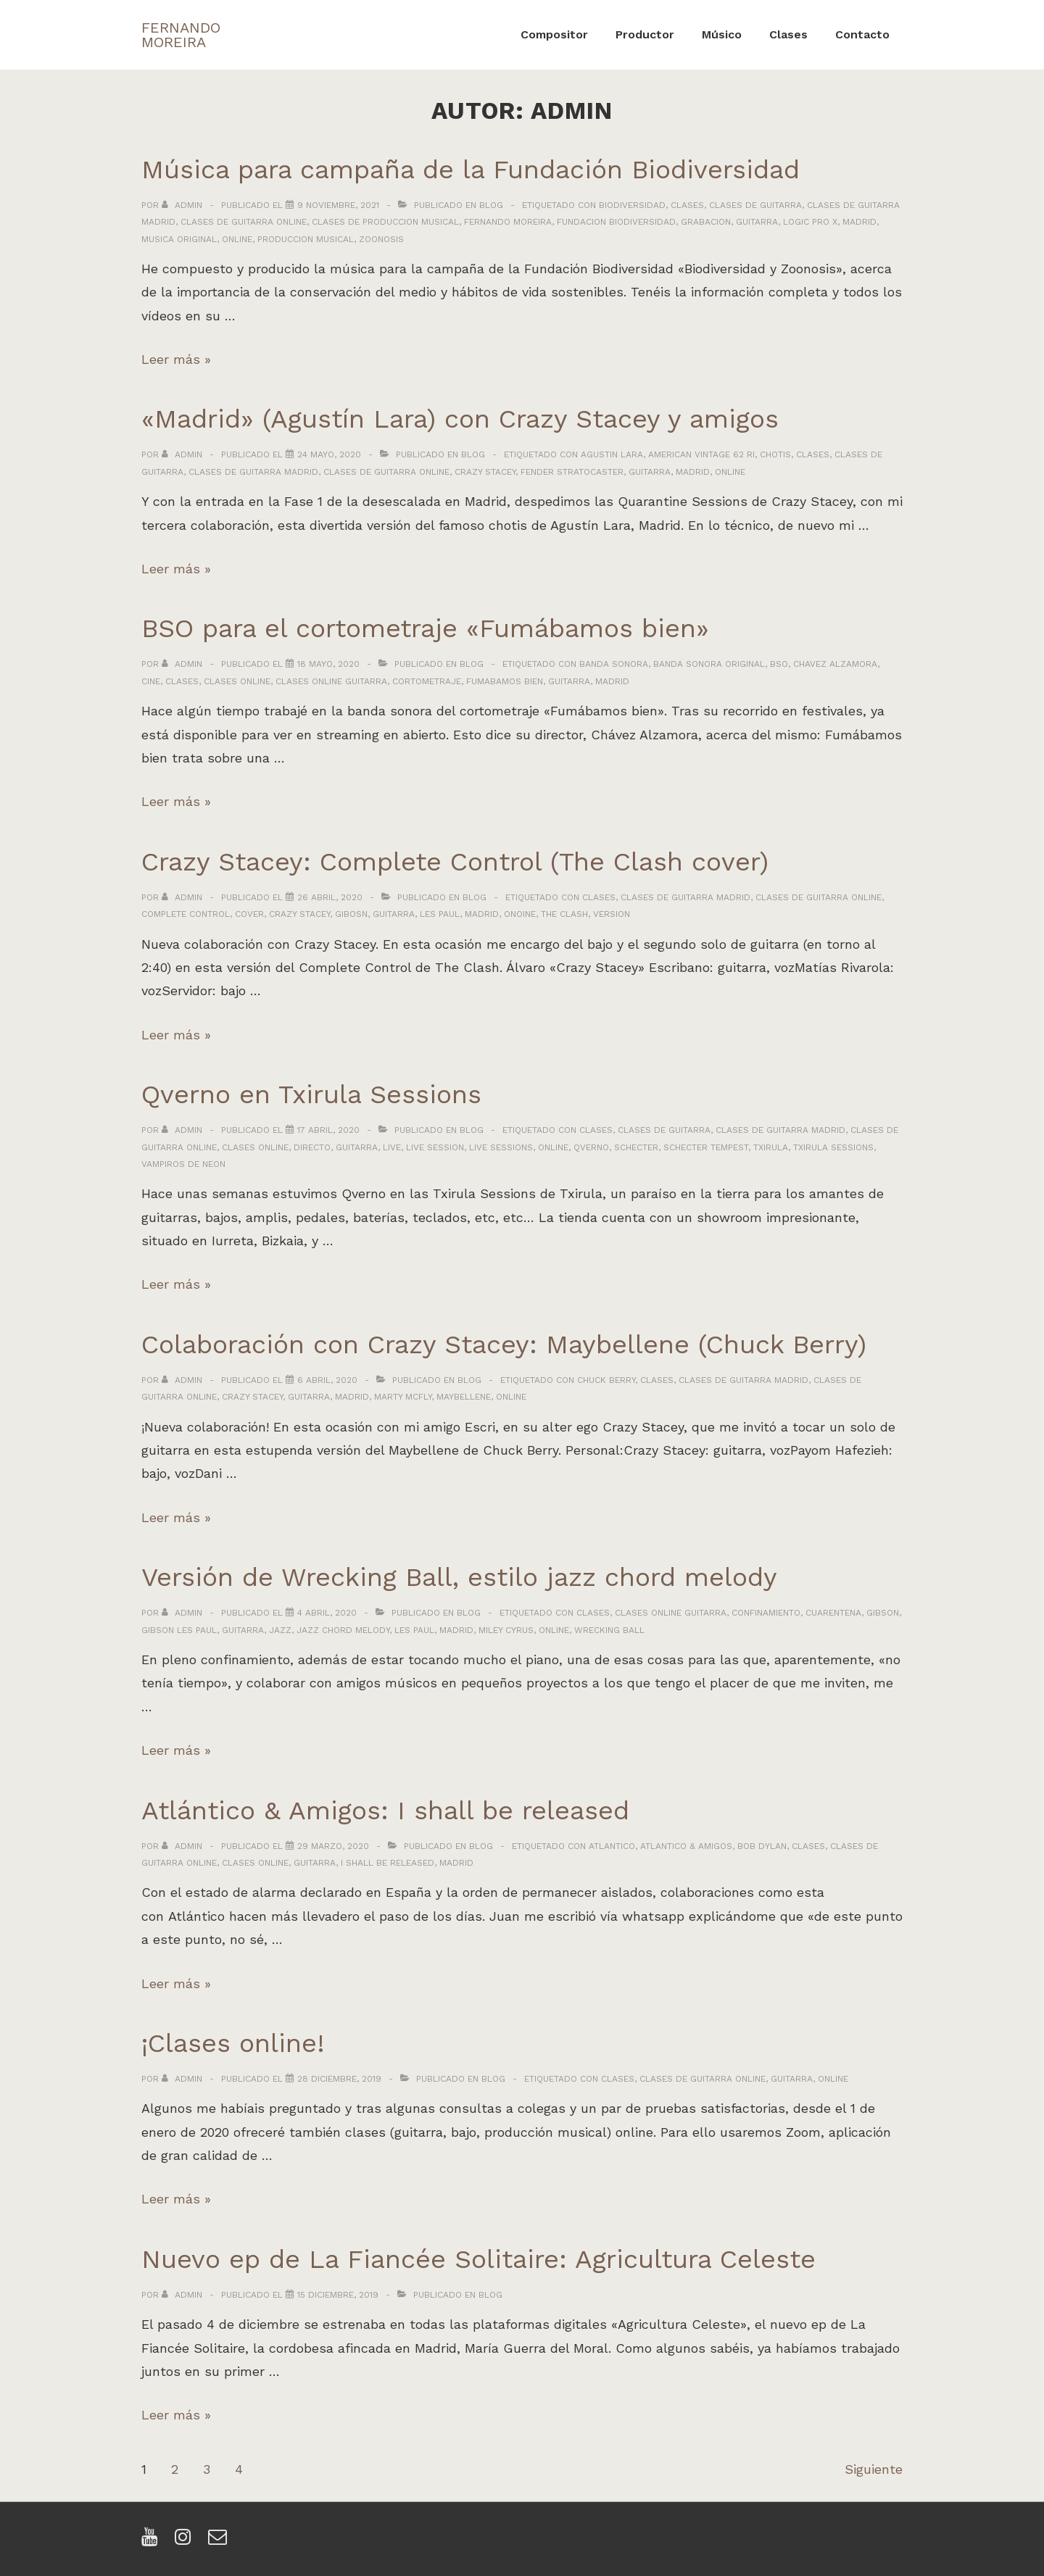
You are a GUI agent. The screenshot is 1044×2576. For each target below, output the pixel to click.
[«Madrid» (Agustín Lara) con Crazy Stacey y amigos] (329, 454)
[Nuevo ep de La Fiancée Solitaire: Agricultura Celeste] (337, 2295)
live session (435, 1147)
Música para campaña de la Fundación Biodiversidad (470, 169)
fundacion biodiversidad (616, 222)
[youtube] (152, 2541)
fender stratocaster (572, 472)
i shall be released (387, 1863)
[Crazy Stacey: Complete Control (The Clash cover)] (329, 897)
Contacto (862, 34)
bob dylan (762, 1846)
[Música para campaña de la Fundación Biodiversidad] (338, 205)
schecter (636, 1147)
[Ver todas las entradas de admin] (183, 205)
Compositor (554, 34)
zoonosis (381, 239)
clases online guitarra (331, 681)
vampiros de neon (183, 1164)
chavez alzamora (835, 664)
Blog (491, 205)
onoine (520, 914)
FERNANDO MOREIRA (180, 35)
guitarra (757, 222)
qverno (591, 1147)
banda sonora (613, 664)
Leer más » (176, 359)
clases (687, 205)
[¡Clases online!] (339, 2079)
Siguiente (874, 2469)
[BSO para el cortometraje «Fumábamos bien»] (328, 664)
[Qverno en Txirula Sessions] (328, 1130)
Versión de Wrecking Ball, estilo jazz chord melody (459, 1577)
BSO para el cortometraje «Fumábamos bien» (425, 628)
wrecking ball (609, 1630)
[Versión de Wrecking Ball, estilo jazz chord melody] (327, 1613)
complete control (185, 914)
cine (150, 681)
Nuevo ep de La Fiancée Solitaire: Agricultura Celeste (478, 2259)
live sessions (501, 1147)
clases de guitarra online (244, 222)
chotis (775, 454)
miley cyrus (506, 1630)
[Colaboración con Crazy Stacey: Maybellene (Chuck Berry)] (327, 1380)
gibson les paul (179, 1630)
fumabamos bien (504, 681)
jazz (280, 1630)
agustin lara (612, 454)
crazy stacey (485, 472)
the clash (564, 914)
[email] (219, 2541)
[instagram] (186, 2541)
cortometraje (426, 681)
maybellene (463, 1397)
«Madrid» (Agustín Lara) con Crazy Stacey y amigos (460, 419)
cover (249, 914)
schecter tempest (705, 1147)
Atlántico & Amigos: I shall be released (385, 1810)
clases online (237, 681)
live (392, 1147)
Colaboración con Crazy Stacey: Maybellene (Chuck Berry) (503, 1344)
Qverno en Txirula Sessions (311, 1094)
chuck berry (606, 1380)
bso (779, 664)
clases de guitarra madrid (253, 472)
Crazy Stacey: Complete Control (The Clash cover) (454, 862)
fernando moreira (508, 222)
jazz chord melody (343, 1630)
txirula (770, 1147)
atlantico (612, 1846)
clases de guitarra (755, 205)
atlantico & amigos (686, 1846)
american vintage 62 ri (701, 454)
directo (312, 1147)
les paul (440, 914)
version (611, 914)
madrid (859, 222)
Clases (788, 34)
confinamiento (766, 1613)
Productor (645, 34)
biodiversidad (632, 205)
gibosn (351, 914)
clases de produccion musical (385, 222)
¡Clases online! (233, 2043)
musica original (179, 239)
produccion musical (305, 239)
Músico (722, 34)
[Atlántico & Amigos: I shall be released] (333, 1846)
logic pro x (810, 222)
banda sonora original (709, 664)
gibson (882, 1613)
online (237, 239)
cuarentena (833, 1613)
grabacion (706, 222)
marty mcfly (402, 1397)
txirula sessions (833, 1147)
